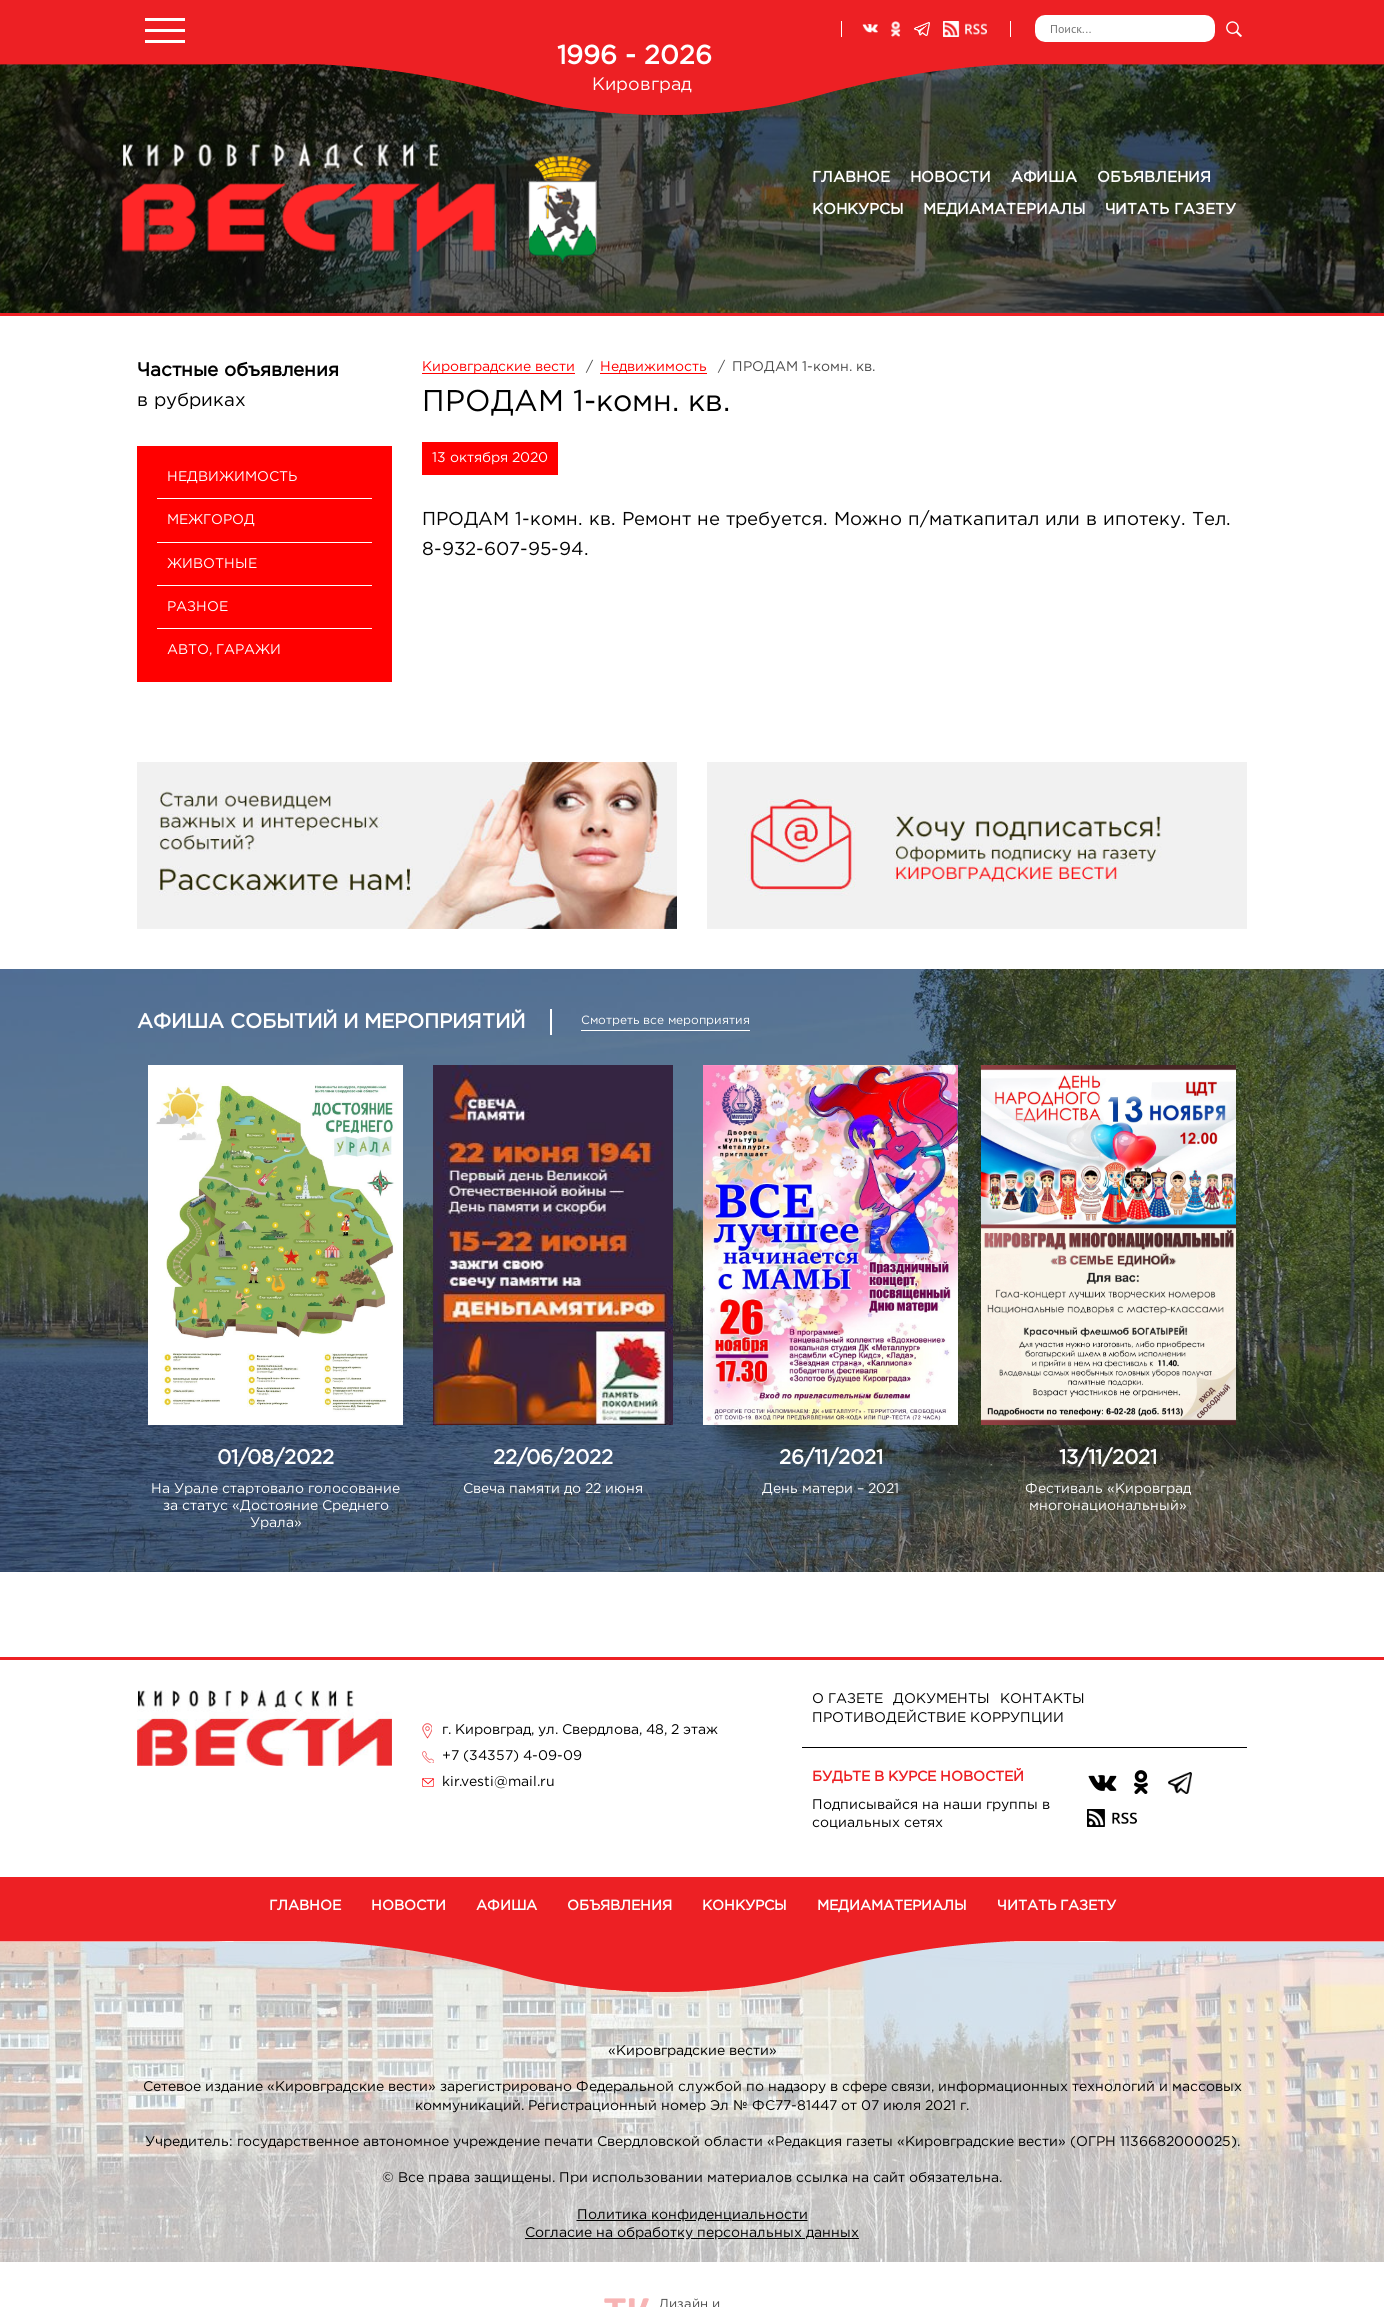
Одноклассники (896, 29)
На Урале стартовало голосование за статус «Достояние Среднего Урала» (275, 1506)
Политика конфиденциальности (692, 2215)
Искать (1233, 28)
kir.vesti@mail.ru (498, 1782)
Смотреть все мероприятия (665, 1020)
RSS (965, 29)
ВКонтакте (870, 29)
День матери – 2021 (830, 1489)
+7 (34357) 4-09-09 (512, 1756)
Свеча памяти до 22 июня (553, 1489)
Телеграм (922, 29)
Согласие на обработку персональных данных (692, 2233)
